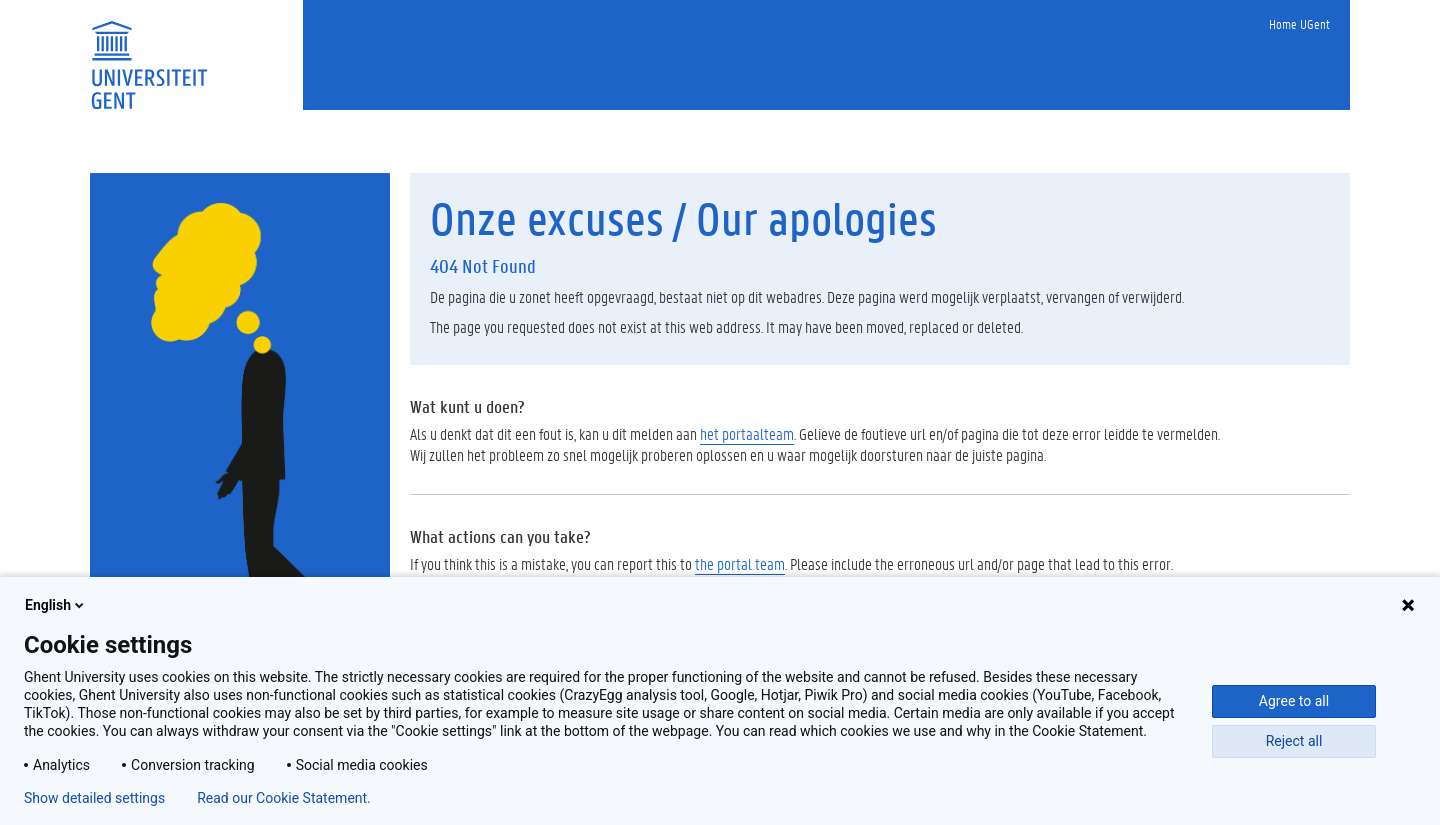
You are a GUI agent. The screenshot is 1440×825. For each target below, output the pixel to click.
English (56, 605)
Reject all (1294, 741)
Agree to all (1294, 701)
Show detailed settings (94, 798)
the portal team (740, 563)
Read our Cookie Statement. (284, 798)
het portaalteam (747, 433)
